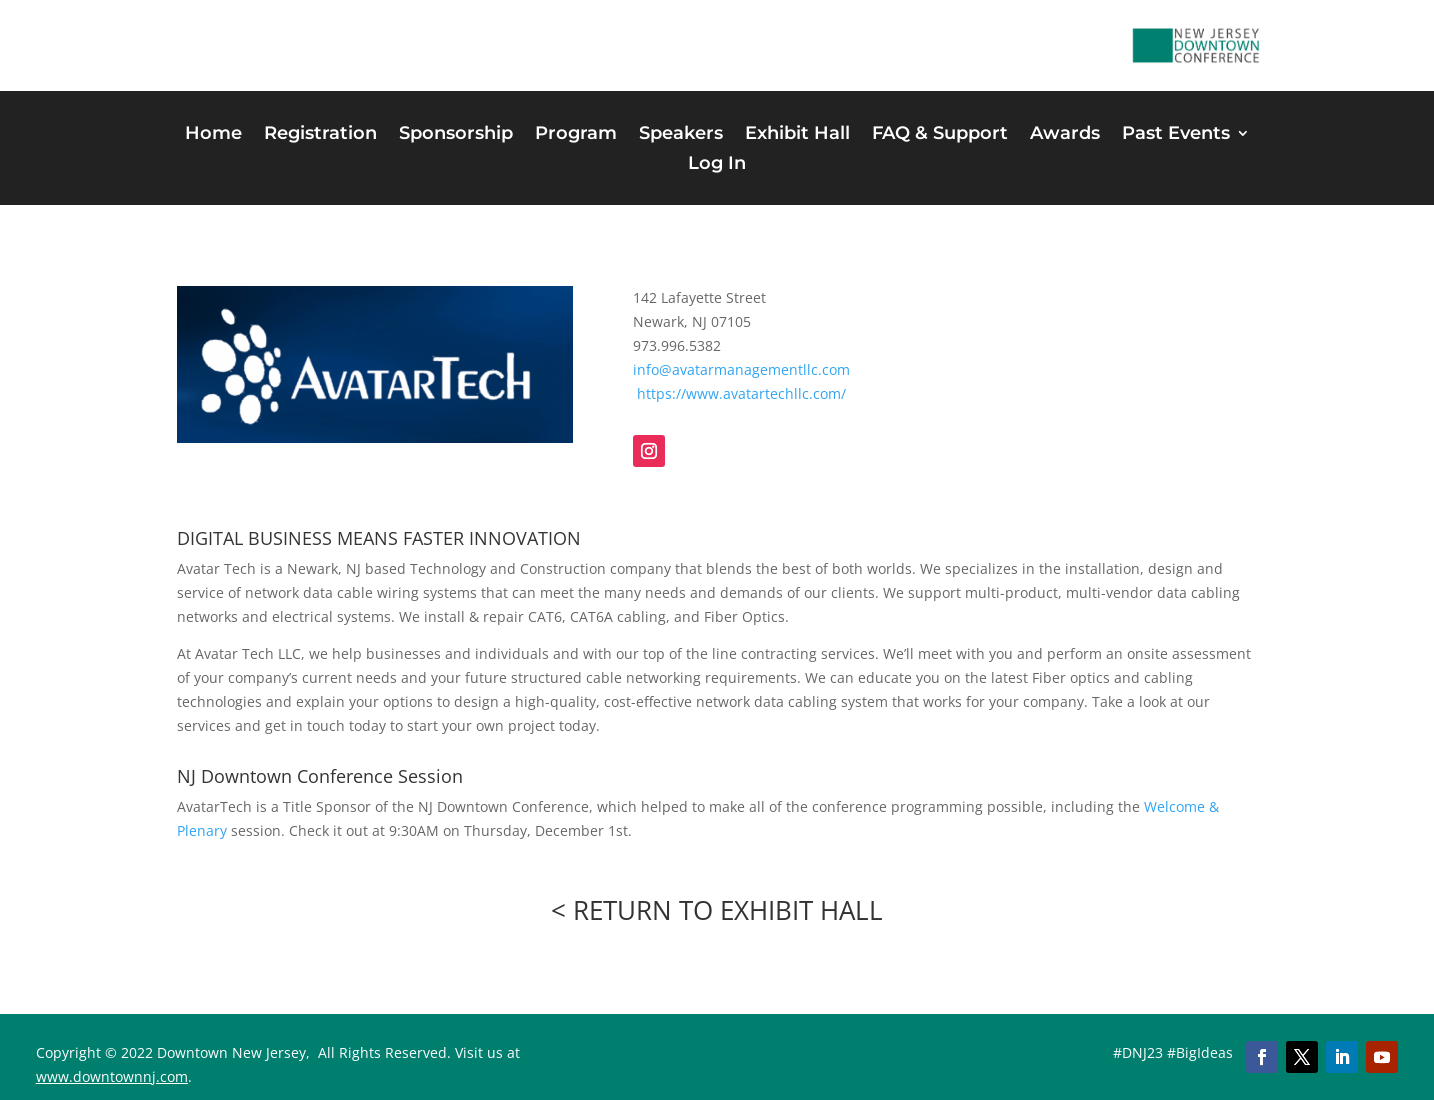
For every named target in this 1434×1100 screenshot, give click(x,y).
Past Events (1176, 135)
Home (213, 135)
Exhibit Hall (797, 135)
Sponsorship (456, 135)
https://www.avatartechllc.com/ (741, 393)
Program (576, 135)
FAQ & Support (940, 135)
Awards (1065, 135)
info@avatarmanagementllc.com (741, 369)
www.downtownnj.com (112, 1076)
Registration (320, 135)
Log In (717, 165)
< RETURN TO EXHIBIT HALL (717, 910)
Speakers (681, 135)
